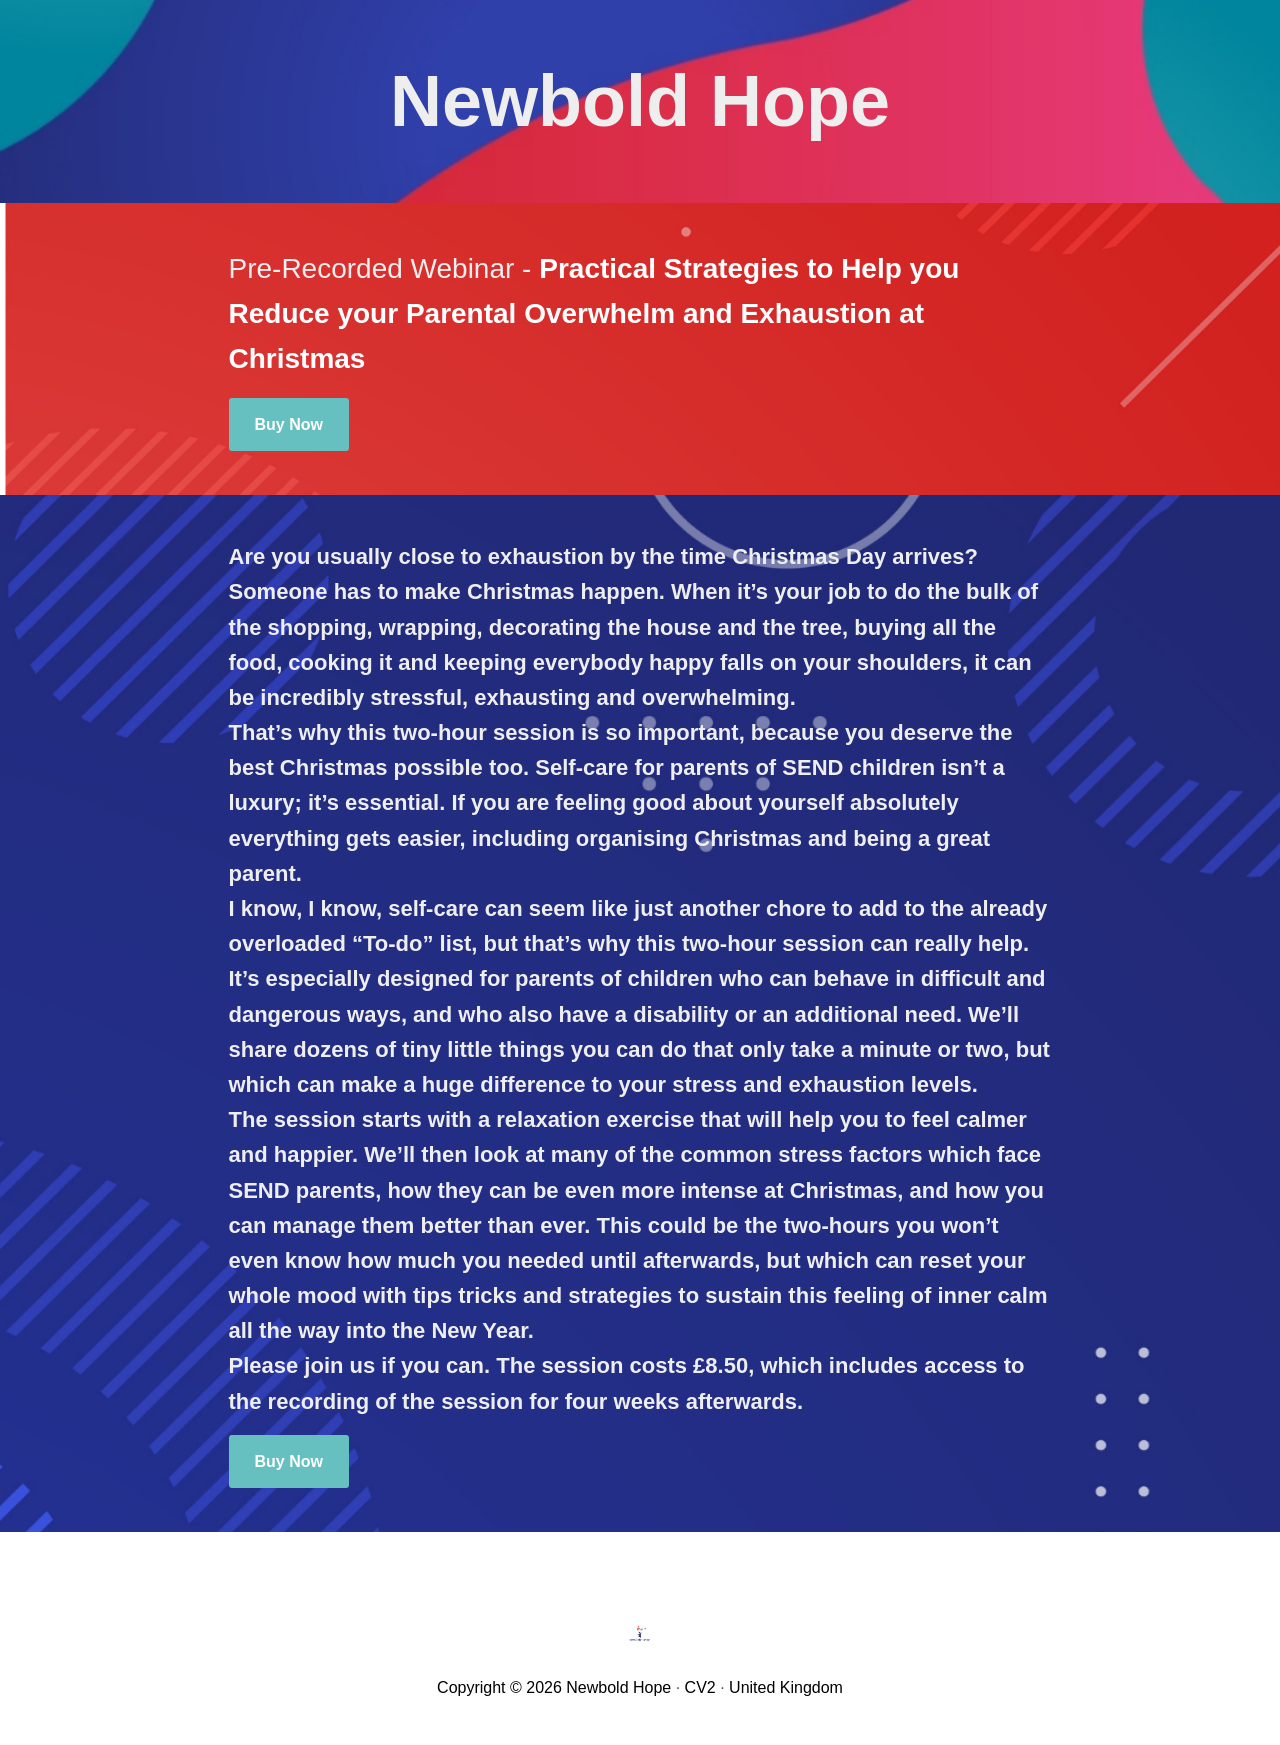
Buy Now (289, 424)
